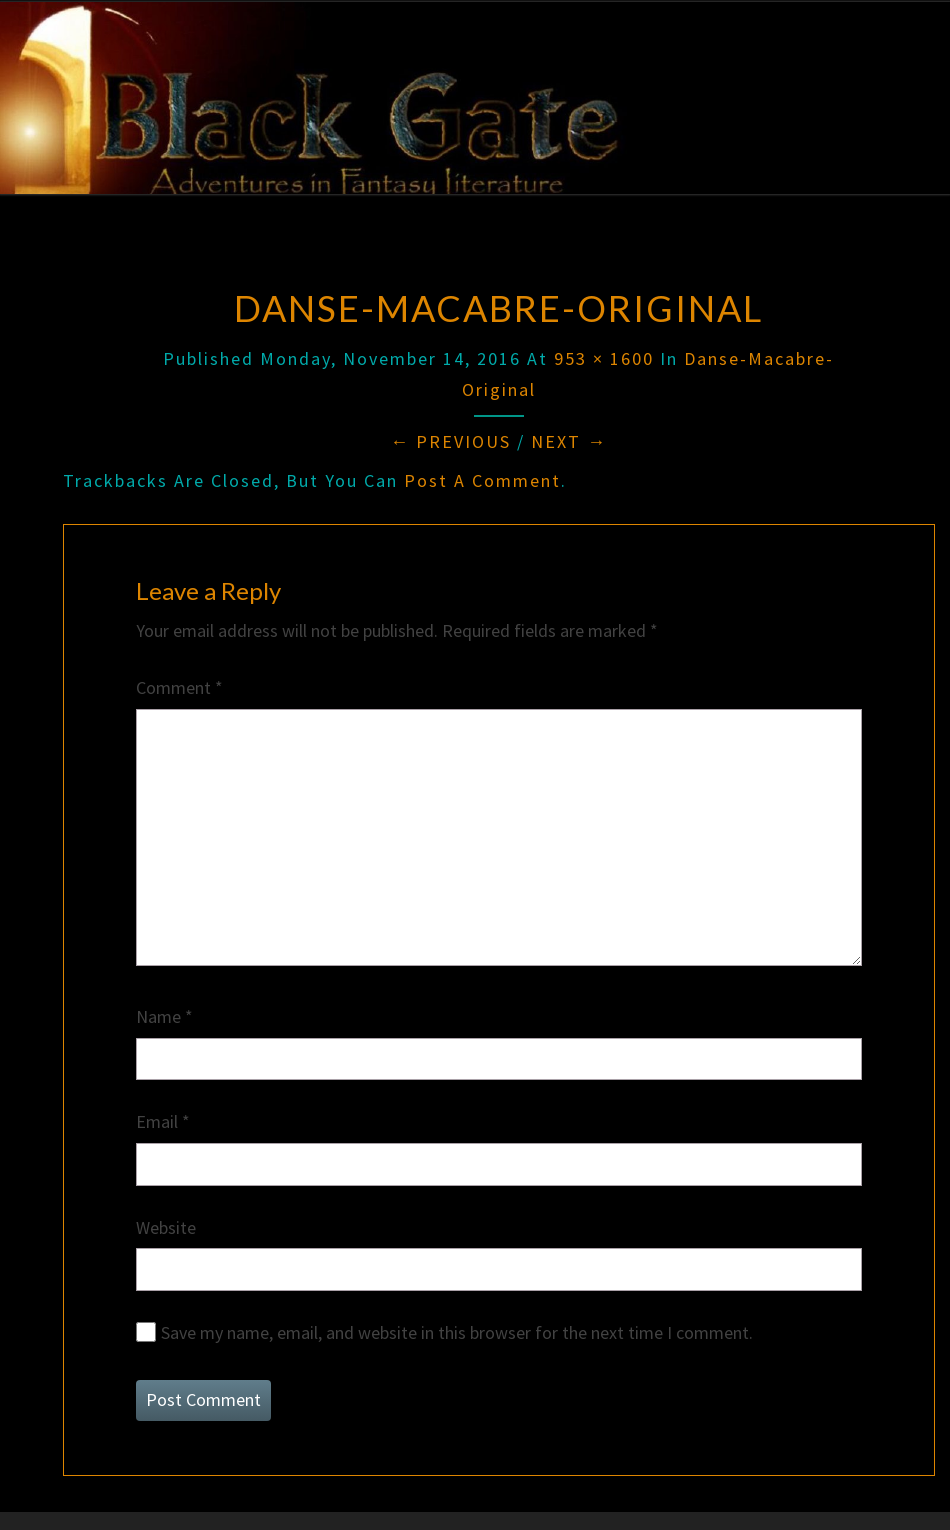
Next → (569, 441)
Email (163, 1121)
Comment (179, 687)
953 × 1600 (604, 358)
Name (164, 1016)
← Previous (450, 441)
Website (166, 1227)
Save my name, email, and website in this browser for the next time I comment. (457, 1332)
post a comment (482, 480)
